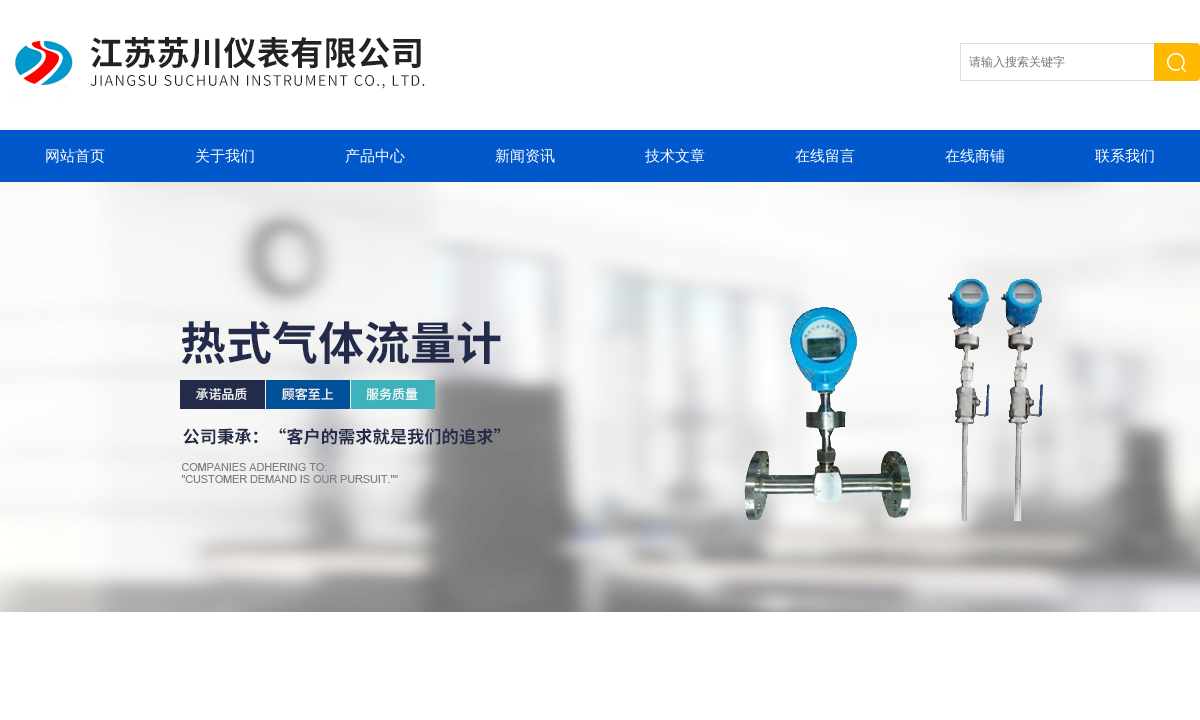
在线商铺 (975, 156)
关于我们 (225, 156)
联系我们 (1125, 156)
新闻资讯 (525, 156)
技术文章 (675, 156)
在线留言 (825, 156)
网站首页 (75, 156)
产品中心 (375, 156)
